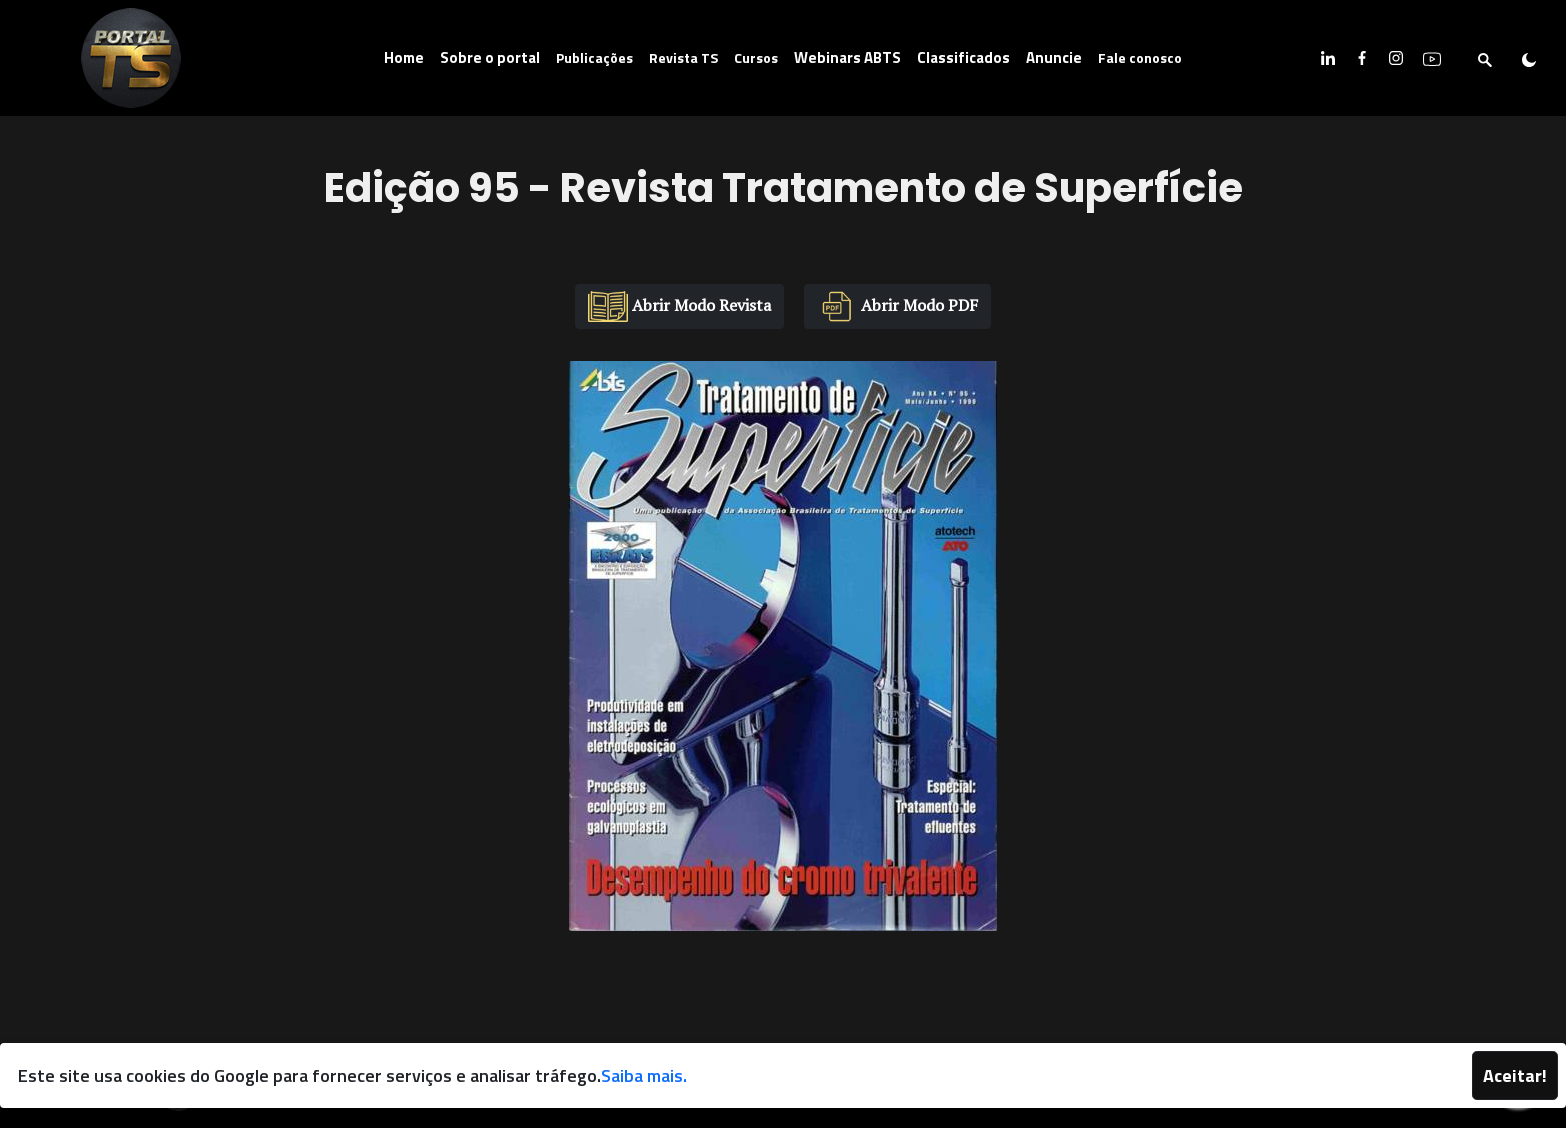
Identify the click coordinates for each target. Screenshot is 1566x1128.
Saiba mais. (644, 1075)
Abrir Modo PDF (897, 306)
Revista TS (683, 57)
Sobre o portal (490, 57)
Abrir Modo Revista (679, 306)
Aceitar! (1515, 1075)
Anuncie (1054, 57)
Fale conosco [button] (1140, 57)
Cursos (756, 57)
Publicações (594, 57)
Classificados (963, 57)
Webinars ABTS (847, 57)
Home (404, 57)
